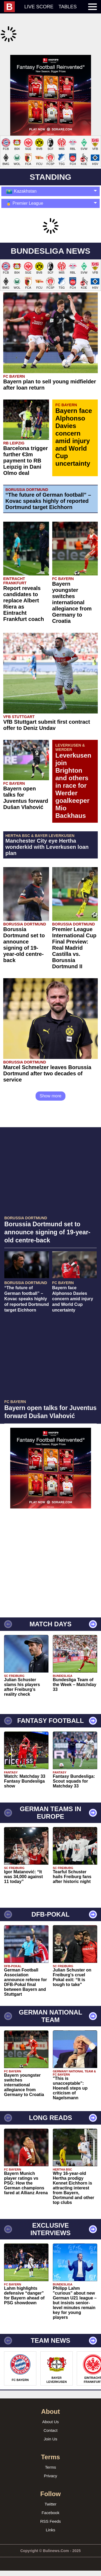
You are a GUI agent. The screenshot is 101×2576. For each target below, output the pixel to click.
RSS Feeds (50, 2541)
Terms (50, 2487)
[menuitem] (12, 6)
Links (50, 2550)
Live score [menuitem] (38, 6)
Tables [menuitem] (67, 6)
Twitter (50, 2524)
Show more (50, 1116)
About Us (50, 2442)
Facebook (51, 2533)
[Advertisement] (50, 105)
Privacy (50, 2496)
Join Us (50, 2459)
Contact (51, 2450)
